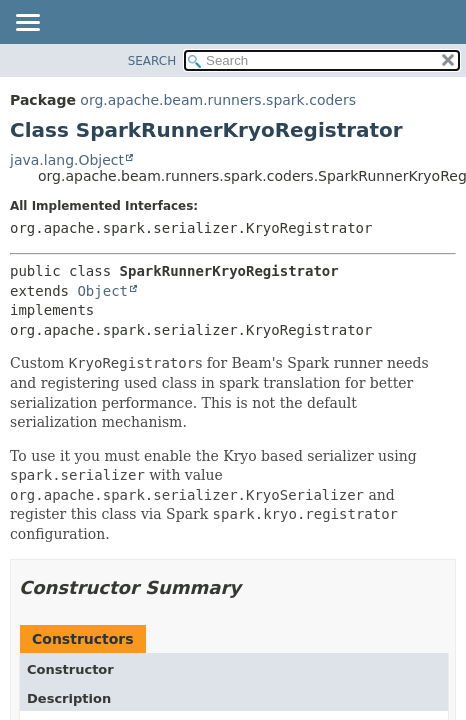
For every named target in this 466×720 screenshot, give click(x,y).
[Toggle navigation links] (27, 24)
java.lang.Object (67, 160)
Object (102, 291)
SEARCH (152, 61)
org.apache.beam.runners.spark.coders (218, 100)
